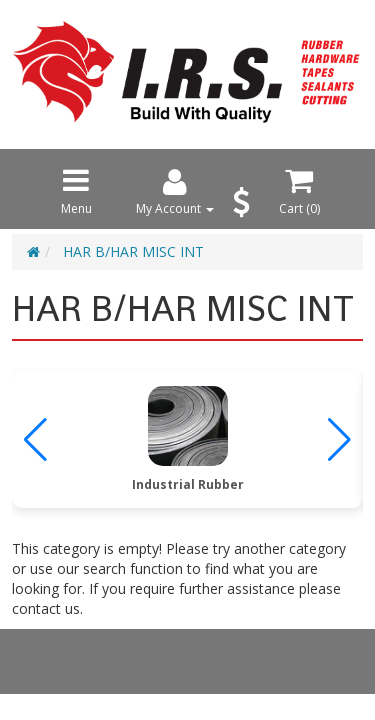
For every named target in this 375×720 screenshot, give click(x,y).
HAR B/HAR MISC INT (133, 251)
